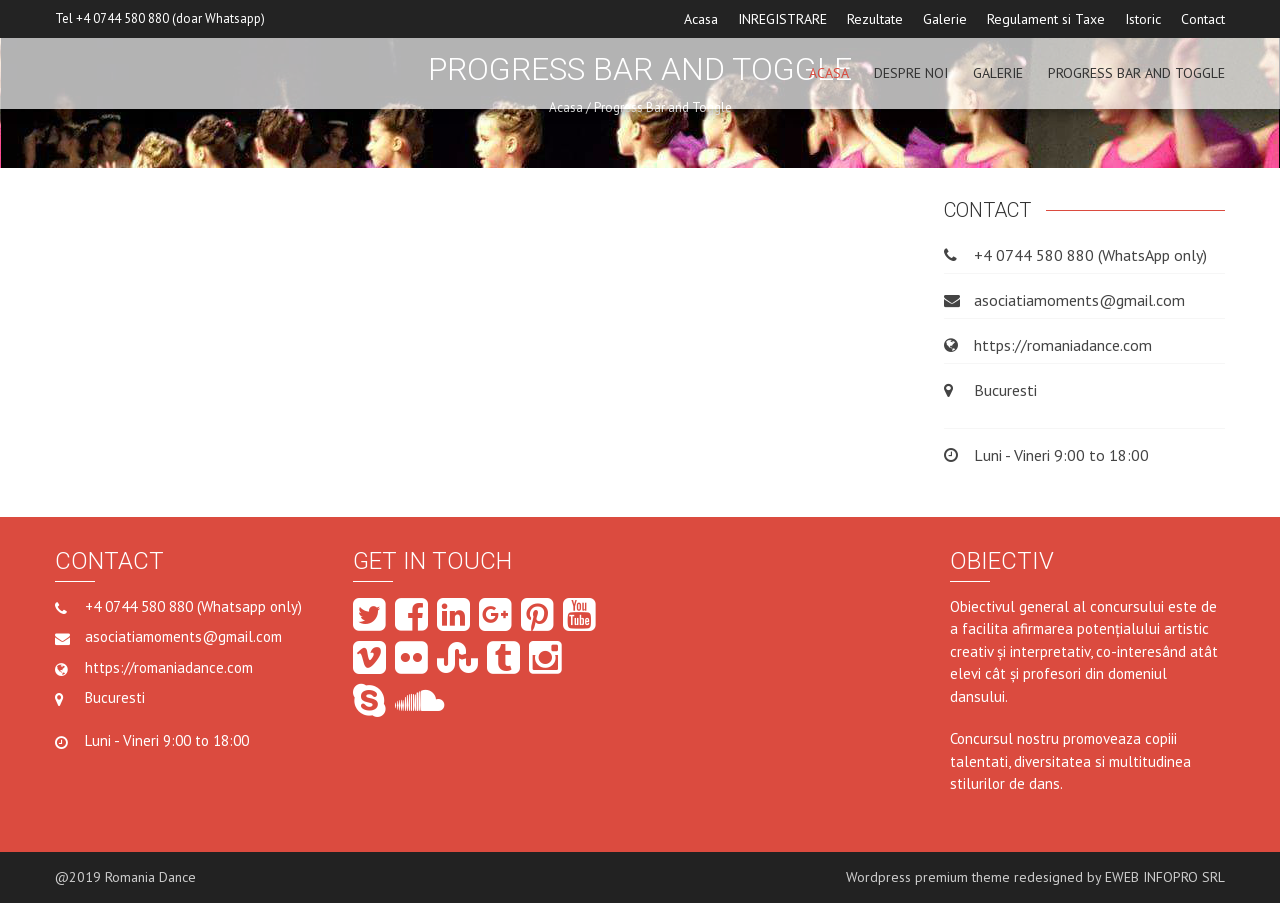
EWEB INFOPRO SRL (1165, 877)
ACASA (829, 73)
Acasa (701, 19)
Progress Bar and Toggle (1136, 73)
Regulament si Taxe (1046, 19)
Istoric (1143, 19)
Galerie (945, 19)
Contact (1203, 19)
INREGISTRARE (782, 19)
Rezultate (875, 19)
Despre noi (911, 73)
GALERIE (998, 73)
